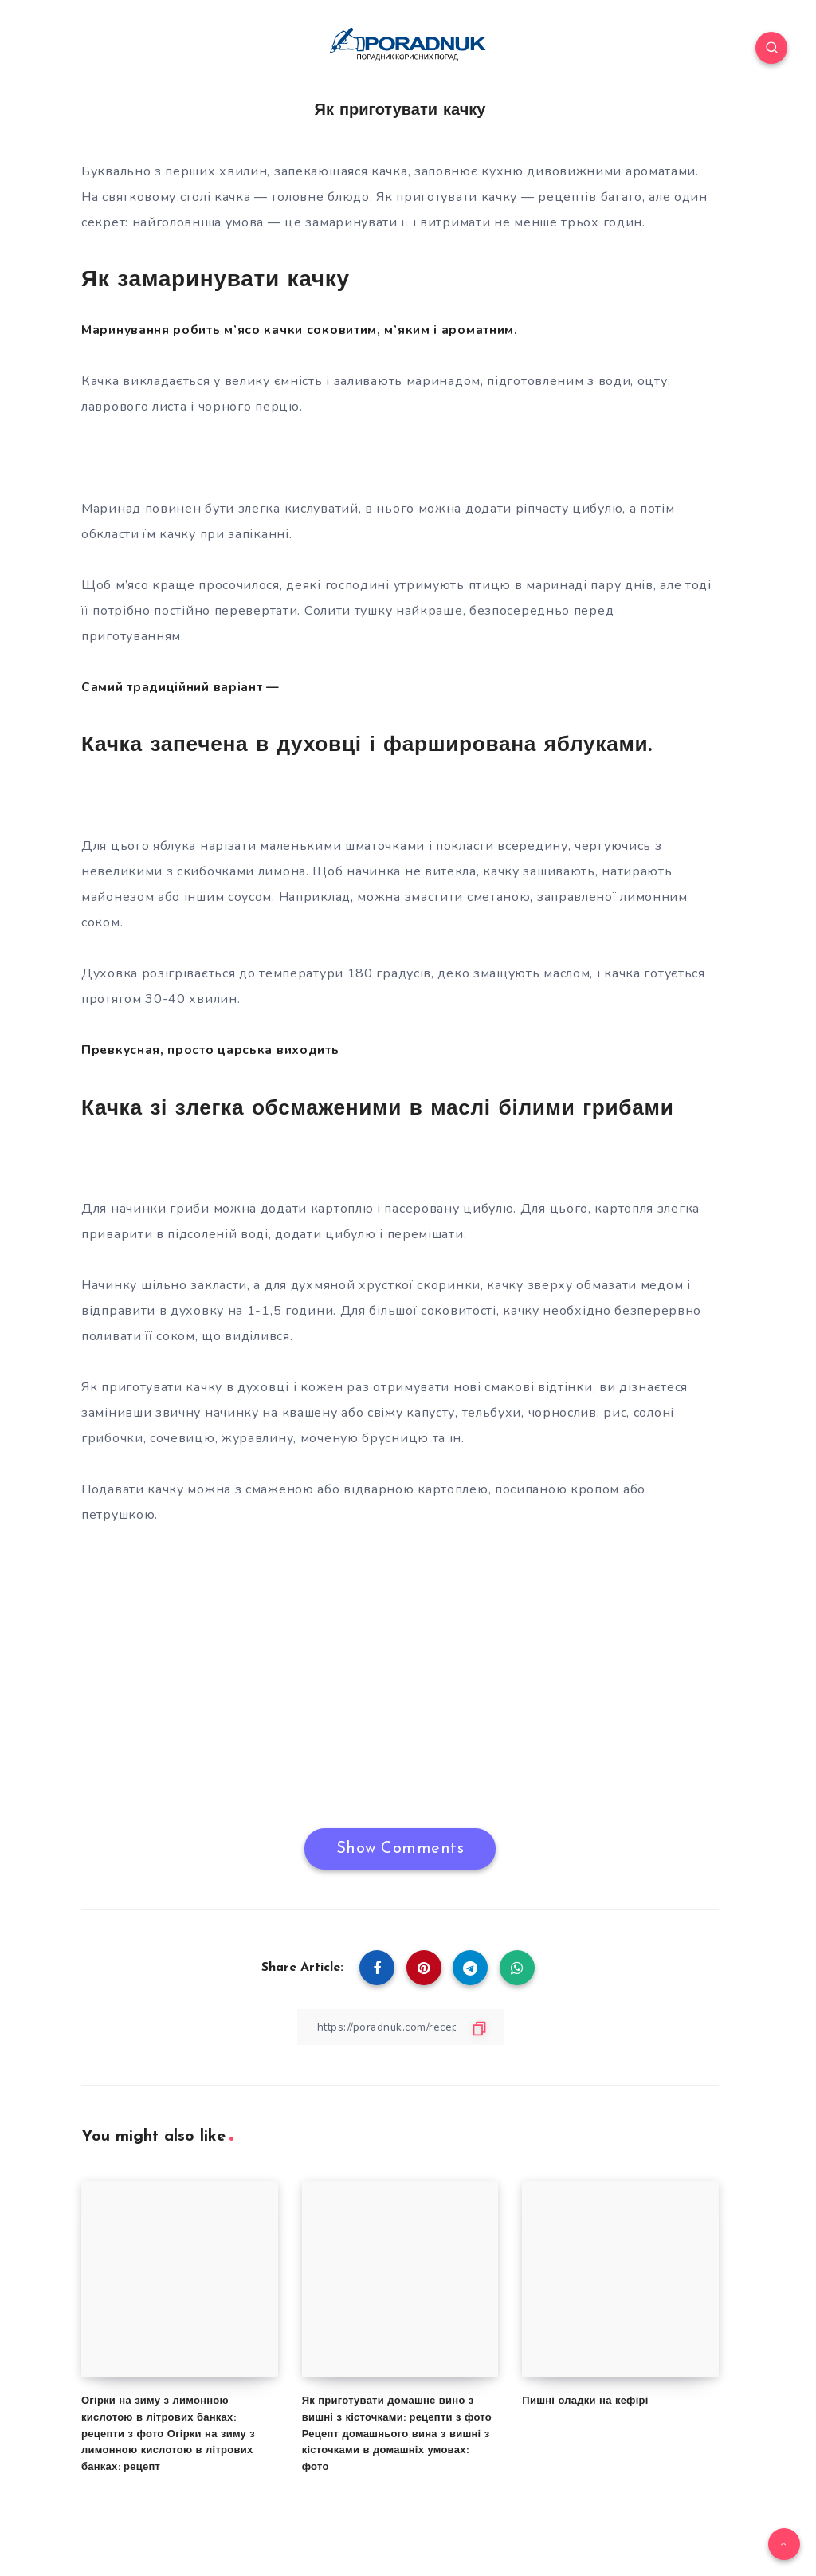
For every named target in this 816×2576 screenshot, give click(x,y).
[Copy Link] (400, 2027)
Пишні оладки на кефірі (585, 2400)
